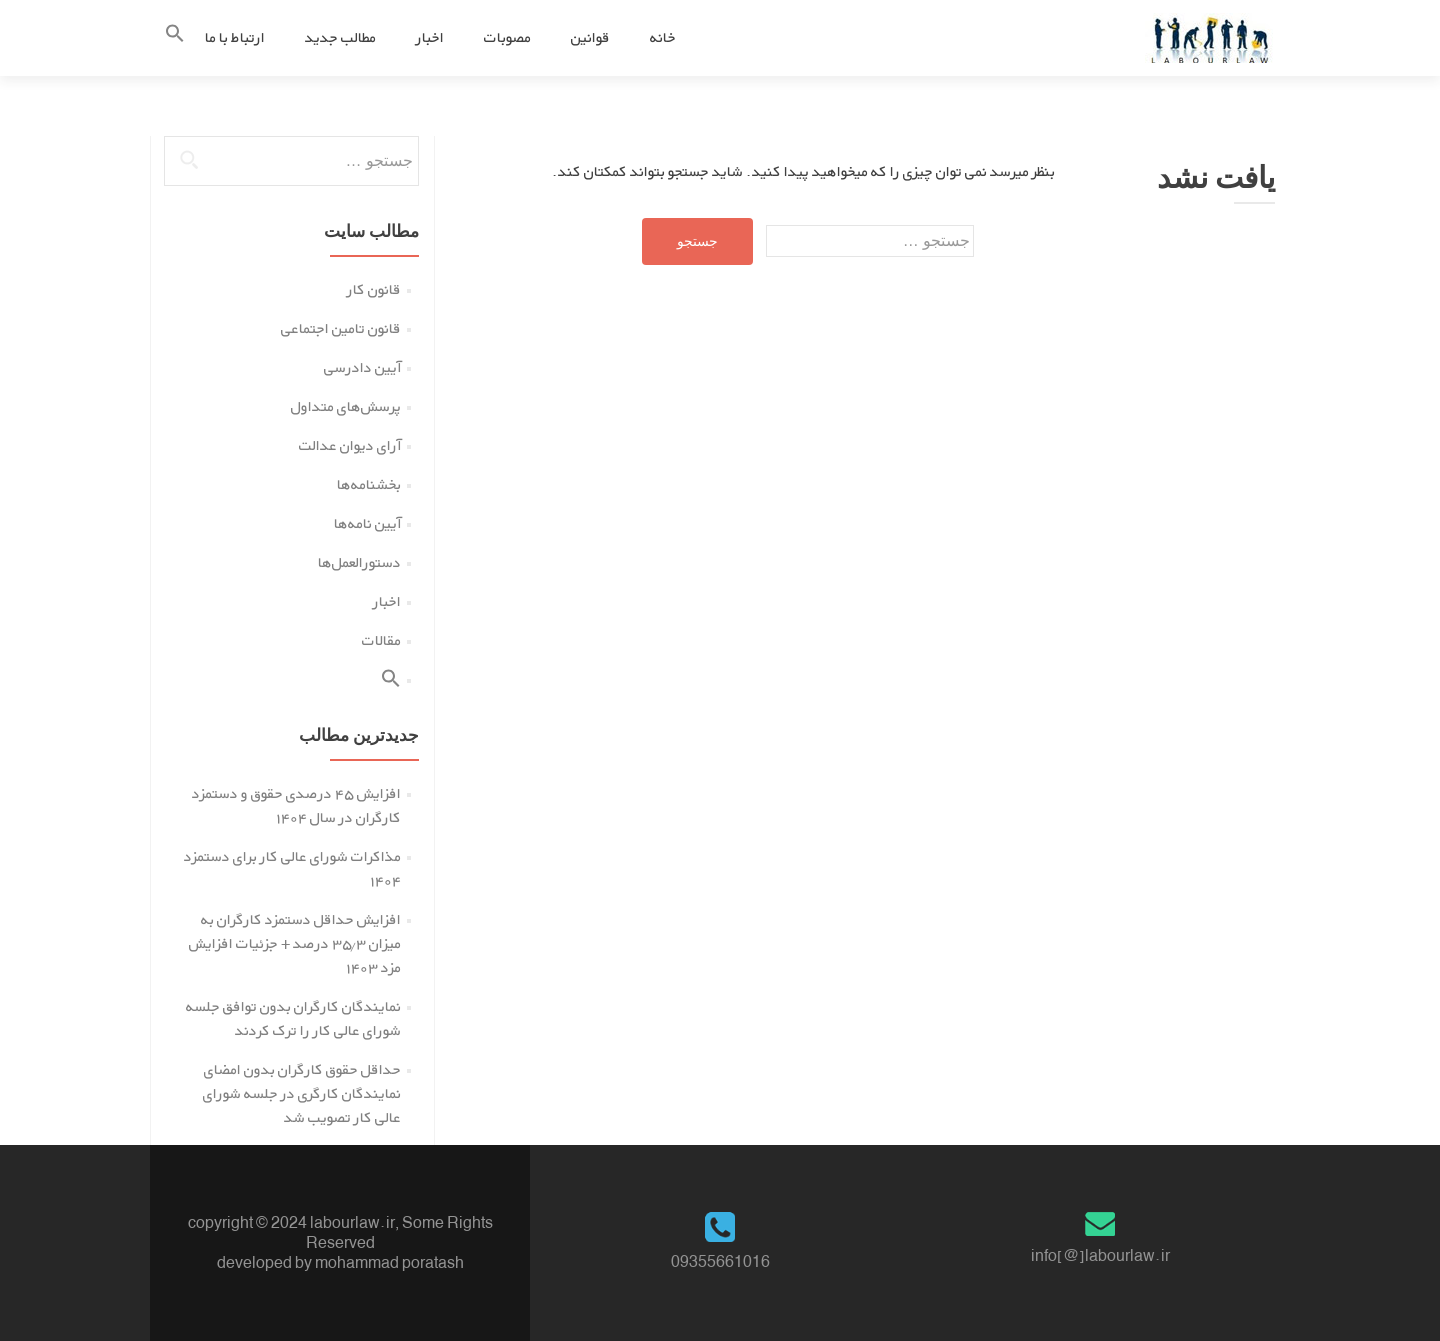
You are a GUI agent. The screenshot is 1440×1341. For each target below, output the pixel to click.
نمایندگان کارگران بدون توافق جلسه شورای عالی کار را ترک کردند (293, 1018)
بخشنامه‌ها (369, 484)
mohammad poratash (389, 1262)
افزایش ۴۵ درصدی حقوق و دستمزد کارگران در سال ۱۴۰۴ (296, 805)
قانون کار (374, 289)
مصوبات (507, 37)
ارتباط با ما (235, 37)
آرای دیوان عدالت (350, 445)
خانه (663, 37)
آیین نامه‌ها (367, 523)
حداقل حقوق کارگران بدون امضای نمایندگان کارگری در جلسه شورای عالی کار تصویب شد (302, 1093)
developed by (264, 1262)
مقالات (381, 640)
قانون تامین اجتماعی (341, 328)
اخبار (430, 37)
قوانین (590, 37)
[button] (175, 37)
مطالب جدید (340, 37)
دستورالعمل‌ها (359, 562)
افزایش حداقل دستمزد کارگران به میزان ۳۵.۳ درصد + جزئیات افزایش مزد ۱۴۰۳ (295, 943)
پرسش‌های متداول (346, 406)
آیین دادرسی (362, 367)
